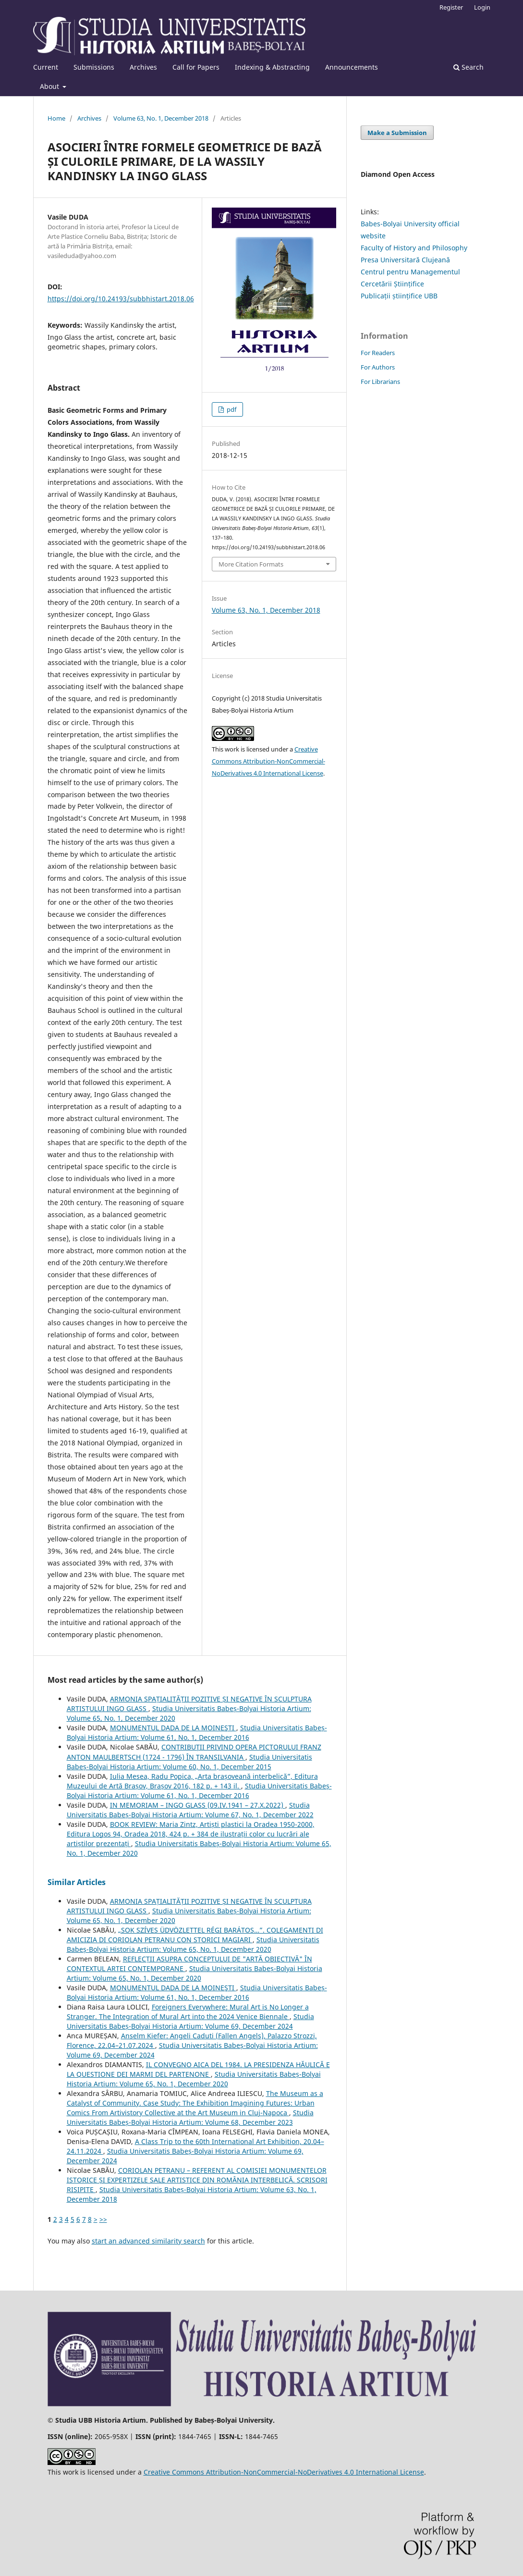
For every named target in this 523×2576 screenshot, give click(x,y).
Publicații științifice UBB (399, 295)
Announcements (351, 67)
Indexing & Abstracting (272, 67)
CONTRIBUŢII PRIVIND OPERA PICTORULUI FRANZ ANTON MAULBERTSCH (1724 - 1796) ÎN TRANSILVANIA (194, 1751)
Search (468, 67)
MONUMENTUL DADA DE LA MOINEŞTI (173, 1727)
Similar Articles (77, 1882)
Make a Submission (397, 132)
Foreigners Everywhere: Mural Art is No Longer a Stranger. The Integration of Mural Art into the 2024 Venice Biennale (188, 2011)
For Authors (378, 367)
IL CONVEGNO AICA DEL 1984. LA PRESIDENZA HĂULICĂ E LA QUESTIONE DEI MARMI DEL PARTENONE (198, 2069)
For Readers (378, 352)
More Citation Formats (251, 564)
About (50, 86)
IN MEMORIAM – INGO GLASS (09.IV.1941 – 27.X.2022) (197, 1805)
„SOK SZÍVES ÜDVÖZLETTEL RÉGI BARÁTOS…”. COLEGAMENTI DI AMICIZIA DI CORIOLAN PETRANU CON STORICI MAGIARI (195, 1934)
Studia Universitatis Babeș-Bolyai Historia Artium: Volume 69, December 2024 (190, 2021)
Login (482, 7)
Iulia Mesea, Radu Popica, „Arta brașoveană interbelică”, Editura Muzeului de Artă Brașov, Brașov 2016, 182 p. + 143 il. (192, 1781)
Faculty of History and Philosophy (414, 247)
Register (451, 7)
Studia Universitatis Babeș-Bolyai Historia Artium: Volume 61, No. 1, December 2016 (197, 1732)
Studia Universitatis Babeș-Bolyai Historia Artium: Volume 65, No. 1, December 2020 (193, 1944)
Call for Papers (195, 67)
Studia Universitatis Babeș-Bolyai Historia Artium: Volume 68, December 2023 (190, 2117)
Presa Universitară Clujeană (405, 259)
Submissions (93, 67)
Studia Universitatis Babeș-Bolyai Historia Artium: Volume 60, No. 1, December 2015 (189, 1761)
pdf (230, 409)
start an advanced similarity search (148, 2240)
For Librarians (380, 381)
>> (103, 2219)
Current (45, 67)
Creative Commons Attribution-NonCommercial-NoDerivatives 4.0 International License (268, 761)
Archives (143, 67)
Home (56, 118)
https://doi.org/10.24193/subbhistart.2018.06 (121, 298)
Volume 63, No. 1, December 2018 (160, 118)
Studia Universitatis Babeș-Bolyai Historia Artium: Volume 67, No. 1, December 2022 (190, 1809)
